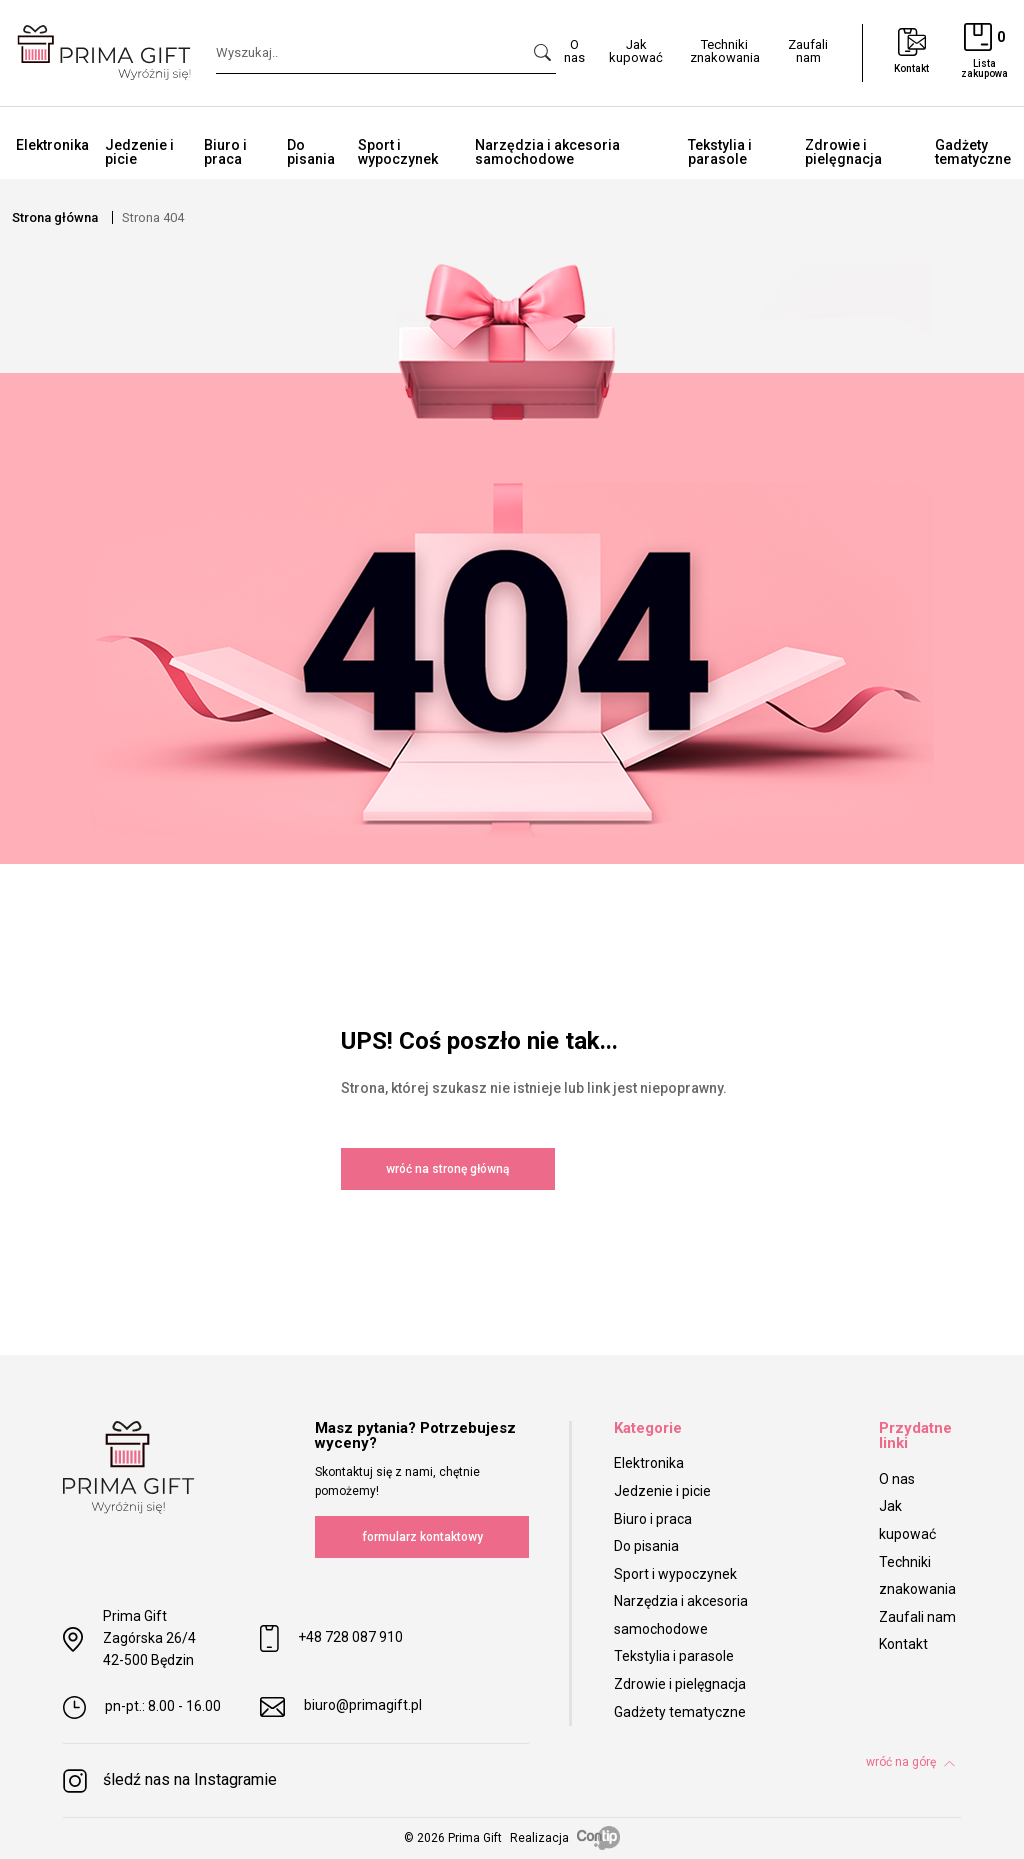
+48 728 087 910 (331, 1638)
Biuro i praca (225, 152)
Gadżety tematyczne (680, 1712)
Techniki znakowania (917, 1576)
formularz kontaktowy (422, 1537)
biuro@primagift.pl (341, 1707)
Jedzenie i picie (139, 152)
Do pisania (311, 152)
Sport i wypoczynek (398, 152)
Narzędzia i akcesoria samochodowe (547, 152)
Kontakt (903, 1644)
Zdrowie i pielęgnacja (843, 152)
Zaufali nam (917, 1617)
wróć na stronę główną (447, 1169)
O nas (897, 1479)
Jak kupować (907, 1520)
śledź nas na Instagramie (170, 1781)
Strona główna (55, 217)
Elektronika (52, 145)
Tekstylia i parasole (720, 152)
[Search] (386, 53)
